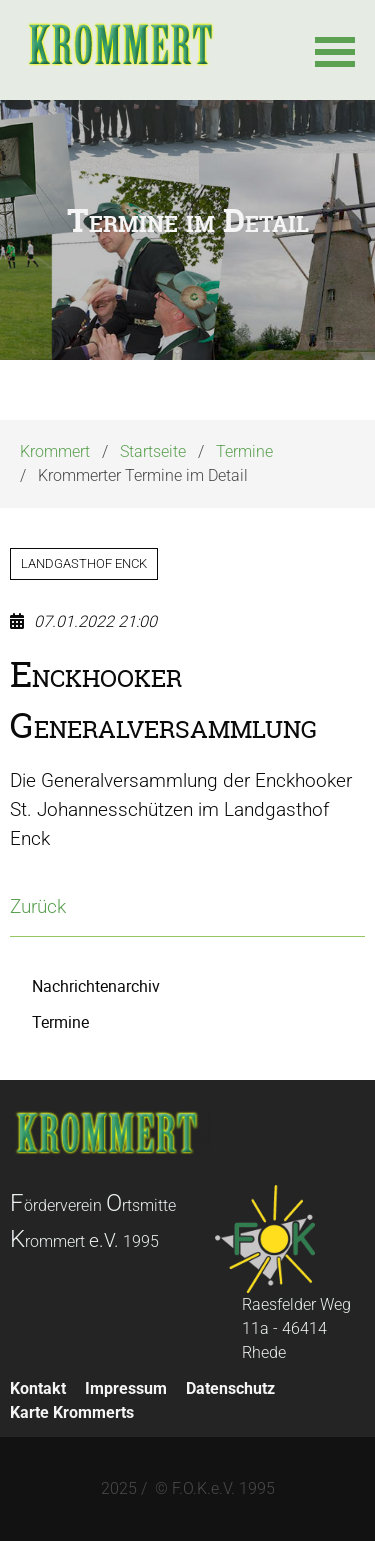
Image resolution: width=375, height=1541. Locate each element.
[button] (335, 50)
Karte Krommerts (72, 1412)
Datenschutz (230, 1388)
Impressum (126, 1388)
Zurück (38, 906)
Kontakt (38, 1388)
